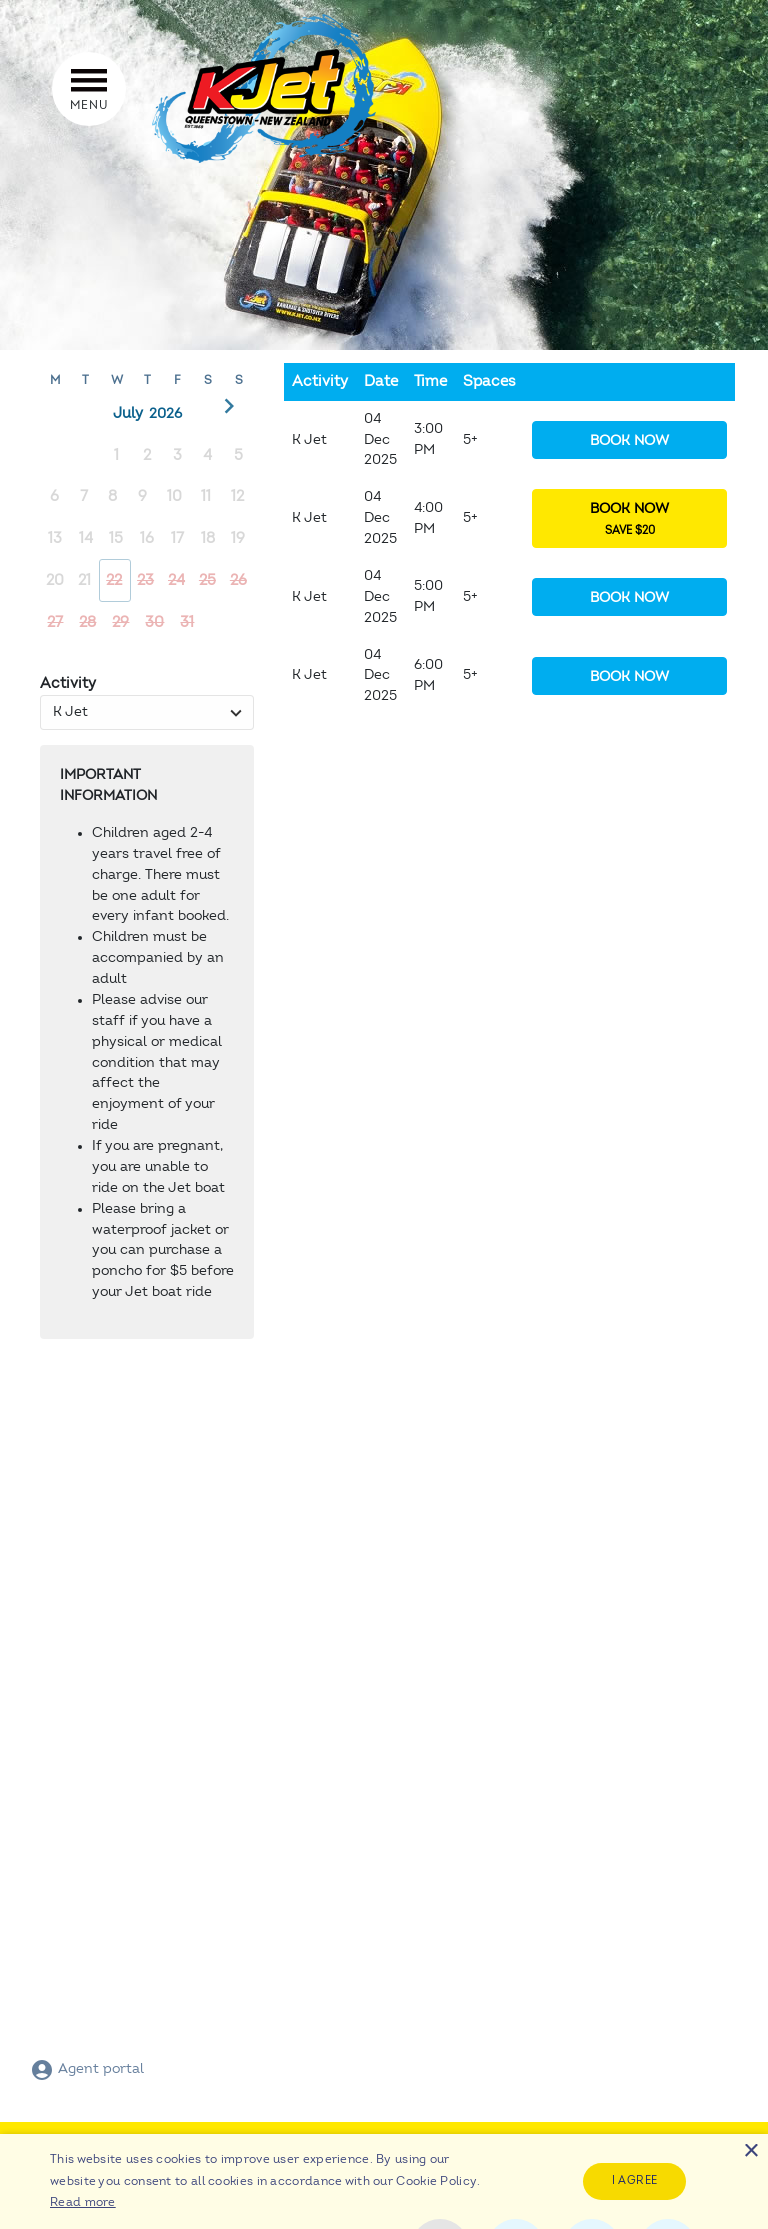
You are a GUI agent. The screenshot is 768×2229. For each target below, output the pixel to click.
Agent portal (87, 2069)
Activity (68, 683)
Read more (83, 2202)
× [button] (750, 2151)
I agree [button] (635, 2180)
